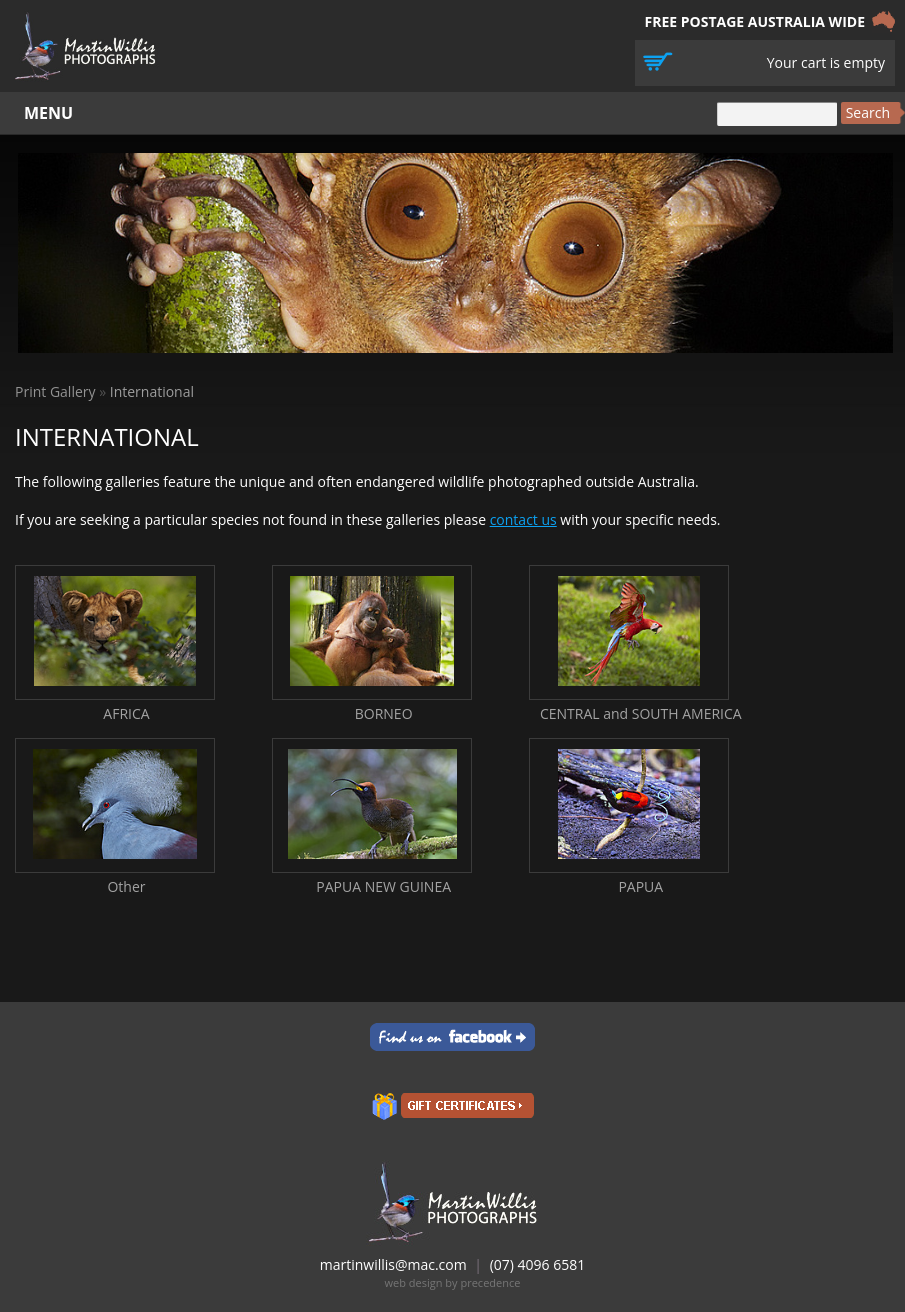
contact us (523, 519)
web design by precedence (453, 1282)
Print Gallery (55, 391)
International (152, 391)
